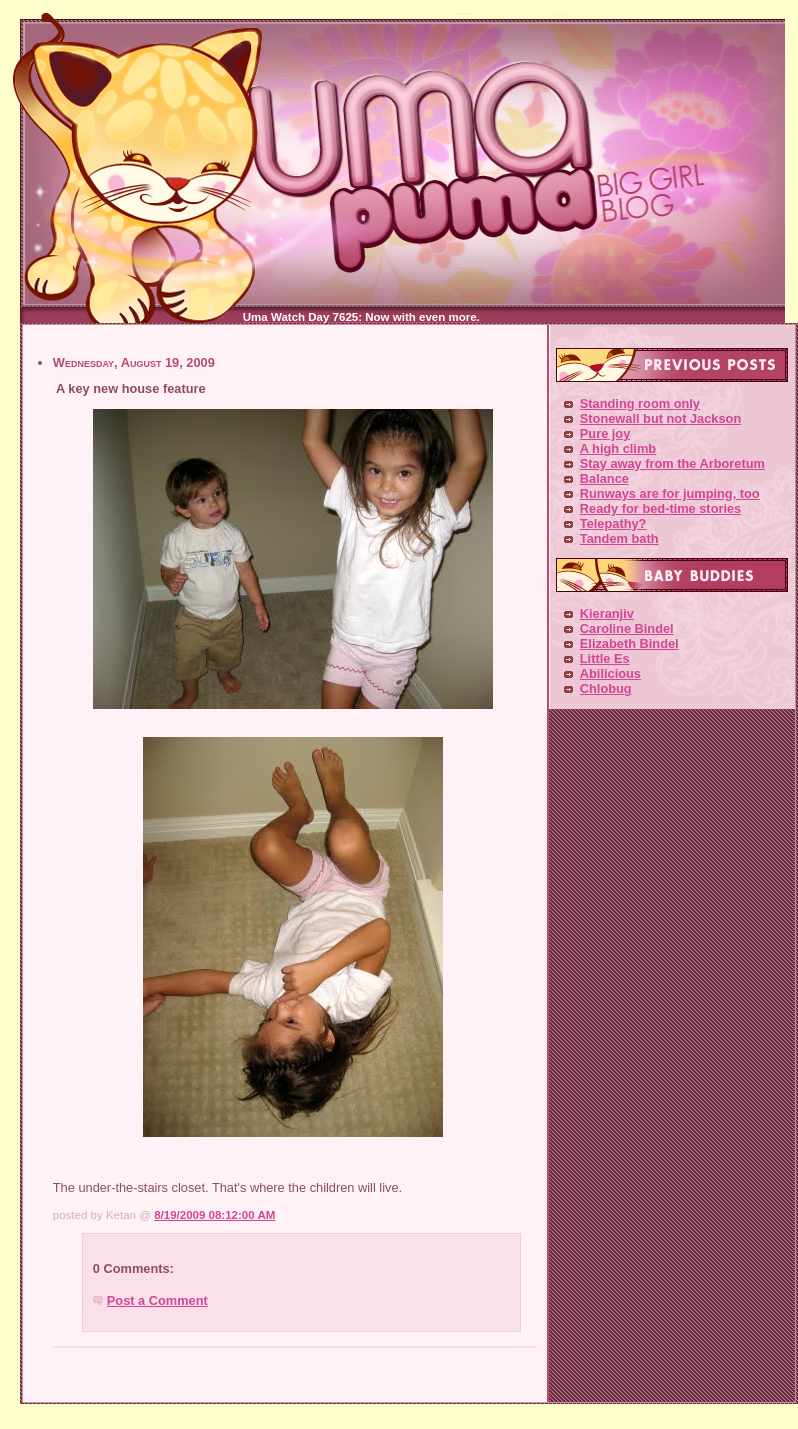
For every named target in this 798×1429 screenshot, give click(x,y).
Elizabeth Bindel (629, 643)
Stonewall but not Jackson (660, 418)
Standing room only (640, 403)
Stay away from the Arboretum (672, 463)
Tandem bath (619, 538)
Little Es (605, 658)
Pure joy (605, 433)
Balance (604, 478)
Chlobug (606, 688)
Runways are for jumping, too (670, 493)
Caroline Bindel (627, 628)
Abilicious (610, 673)
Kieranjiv (607, 613)
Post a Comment (157, 1300)
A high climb (618, 448)
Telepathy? (613, 523)
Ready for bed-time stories (660, 508)
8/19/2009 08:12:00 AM (214, 1215)
